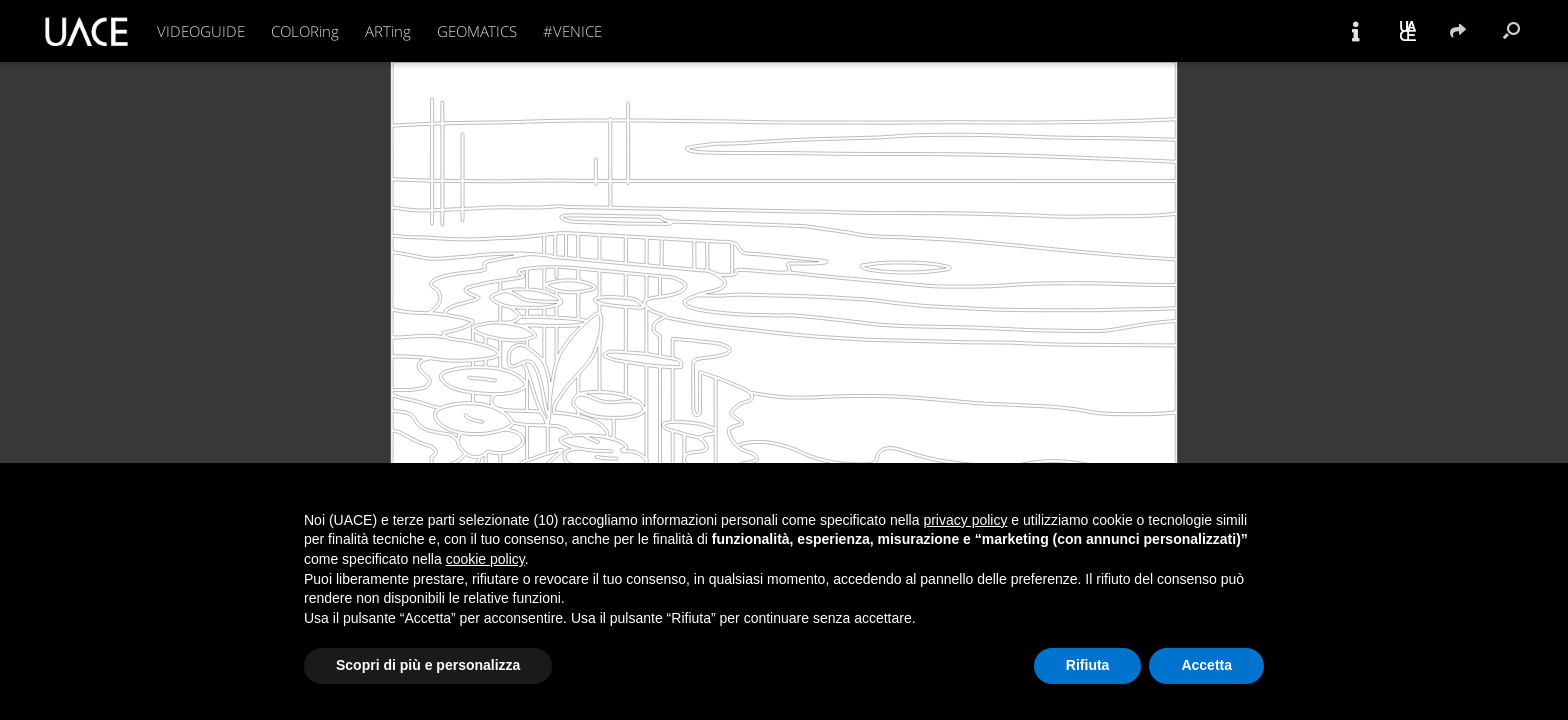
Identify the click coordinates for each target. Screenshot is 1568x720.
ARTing (388, 31)
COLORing (305, 31)
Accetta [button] (1206, 665)
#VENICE (572, 31)
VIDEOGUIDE (201, 31)
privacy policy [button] (965, 520)
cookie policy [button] (485, 559)
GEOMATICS (477, 31)
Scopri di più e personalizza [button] (428, 665)
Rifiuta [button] (1088, 665)
